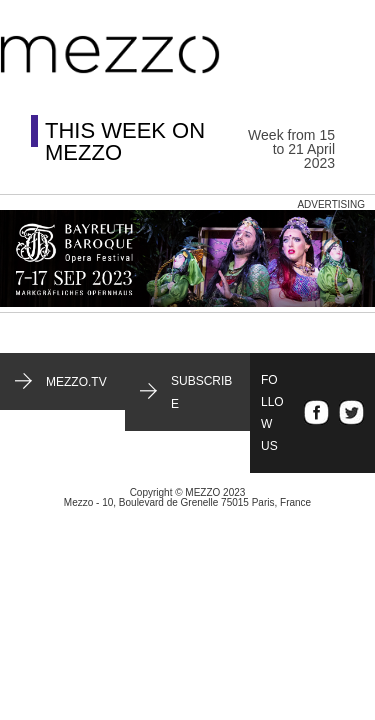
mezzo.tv (76, 382)
